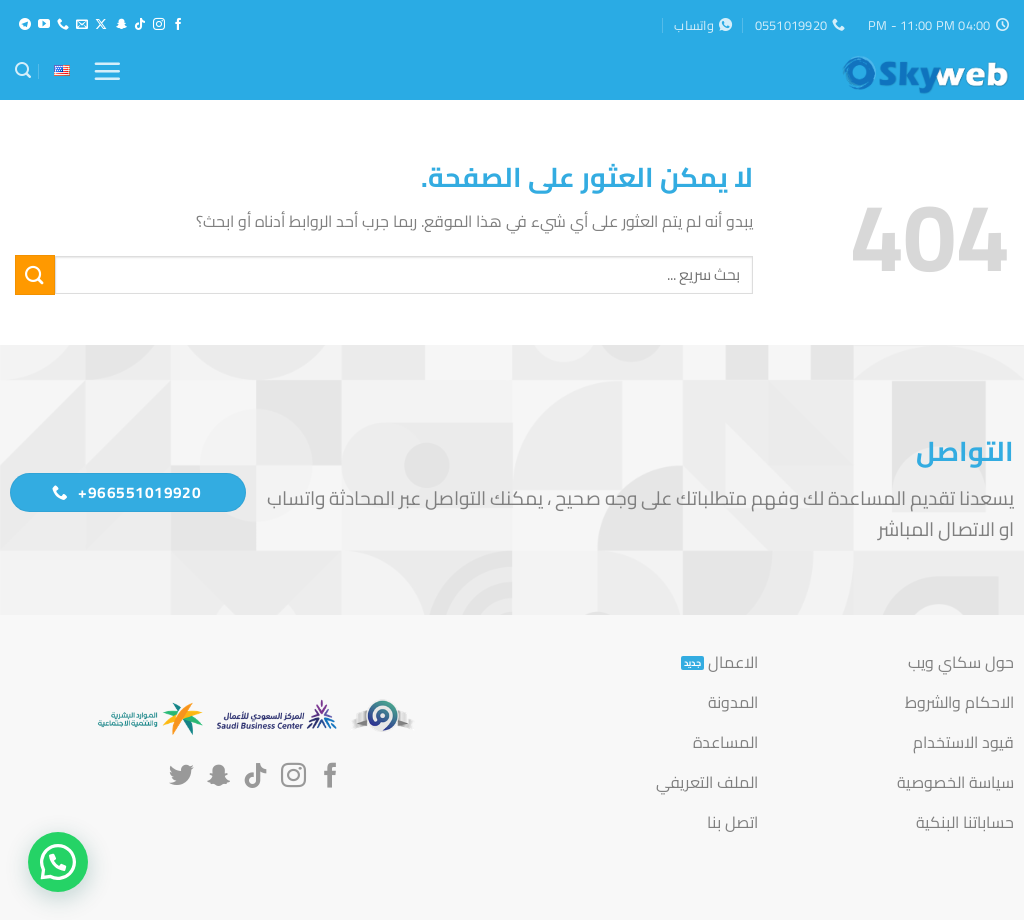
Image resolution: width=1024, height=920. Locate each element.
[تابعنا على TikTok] (140, 25)
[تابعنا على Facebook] (178, 25)
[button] (107, 71)
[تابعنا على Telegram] (25, 25)
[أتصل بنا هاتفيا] (63, 25)
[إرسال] (35, 274)
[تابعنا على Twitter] (181, 777)
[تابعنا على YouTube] (44, 25)
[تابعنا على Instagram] (159, 25)
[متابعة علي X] (101, 25)
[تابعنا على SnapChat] (121, 25)
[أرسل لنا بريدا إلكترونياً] (82, 25)
